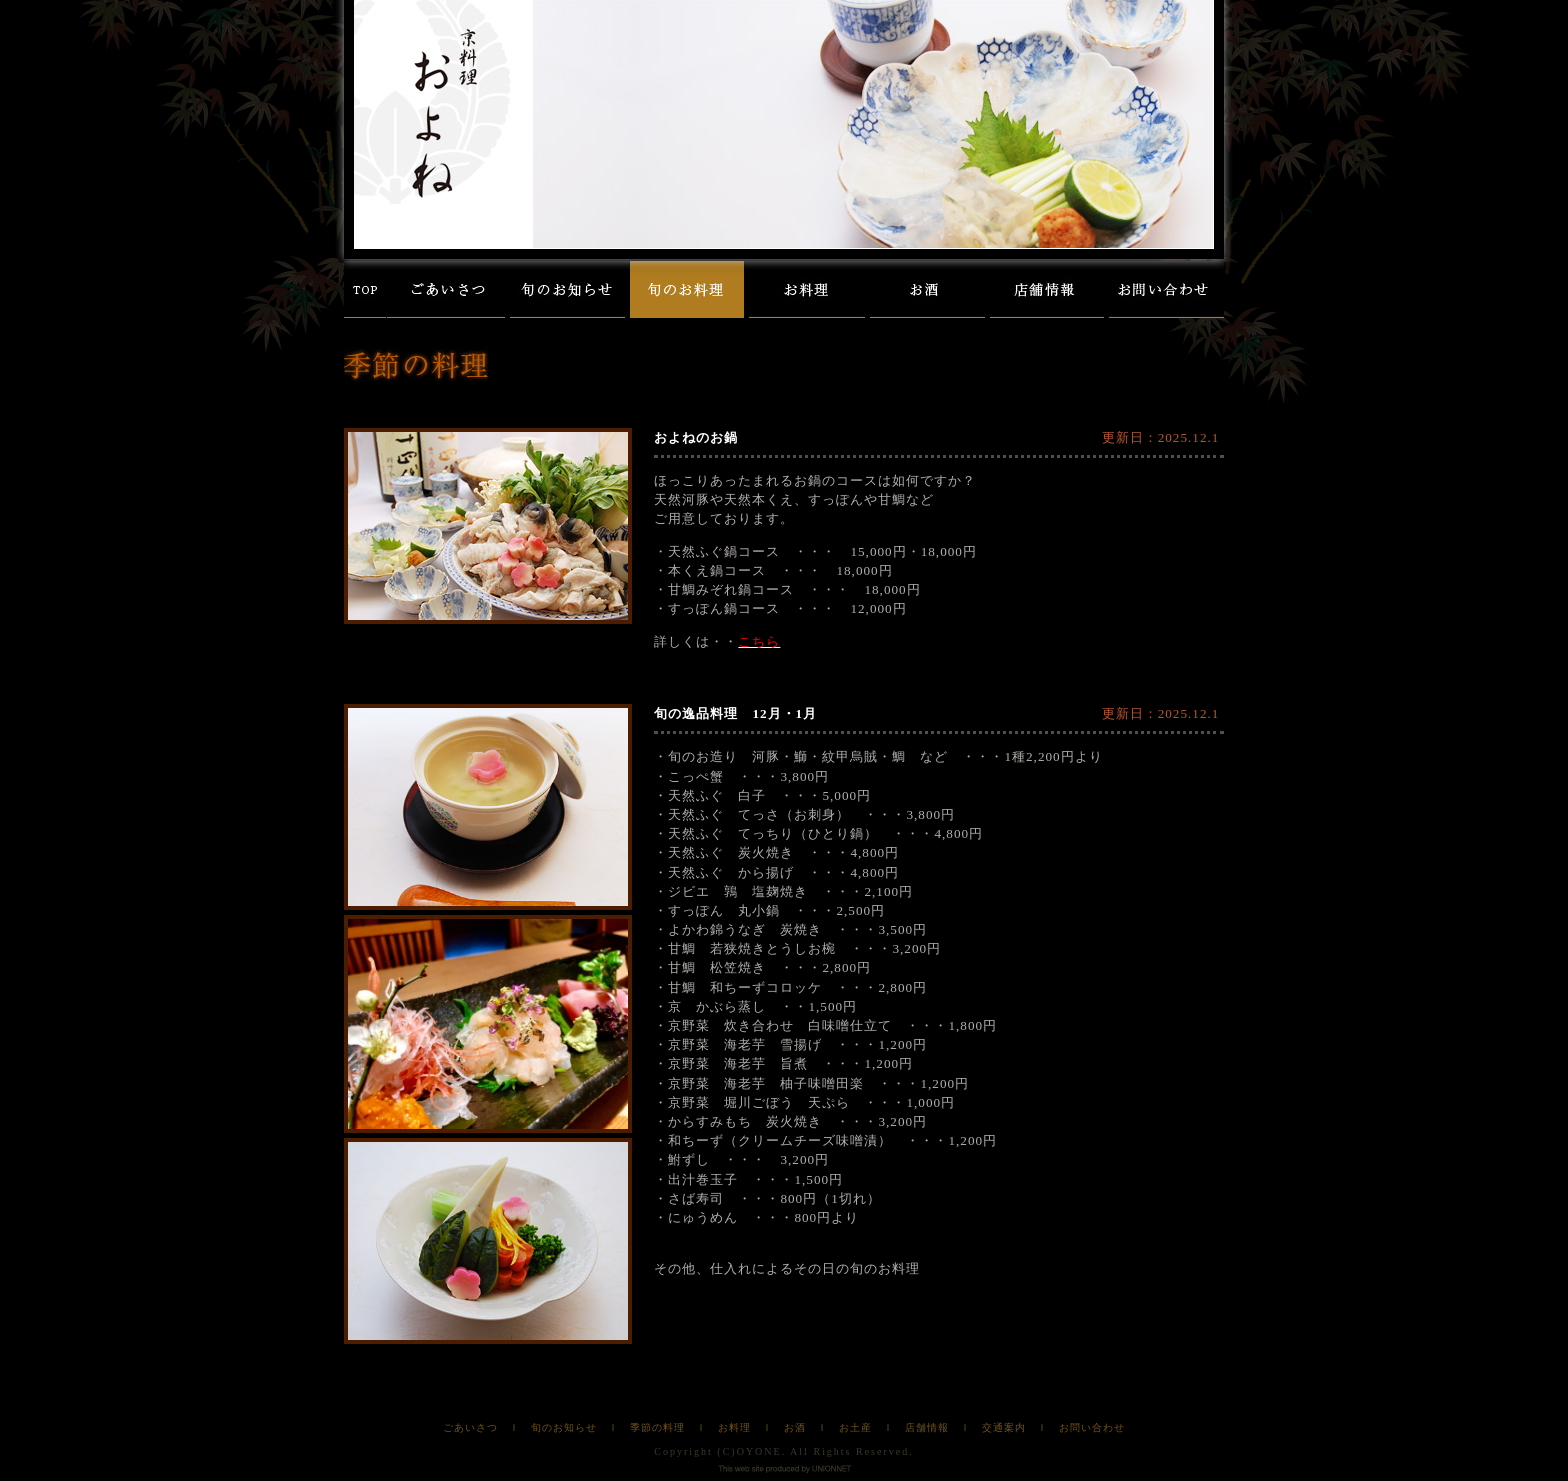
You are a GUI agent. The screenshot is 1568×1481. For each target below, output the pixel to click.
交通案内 (1004, 1427)
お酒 (795, 1427)
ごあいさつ (470, 1427)
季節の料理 (657, 1427)
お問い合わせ (1092, 1427)
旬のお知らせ (564, 1427)
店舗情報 (927, 1427)
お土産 (855, 1427)
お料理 (734, 1427)
